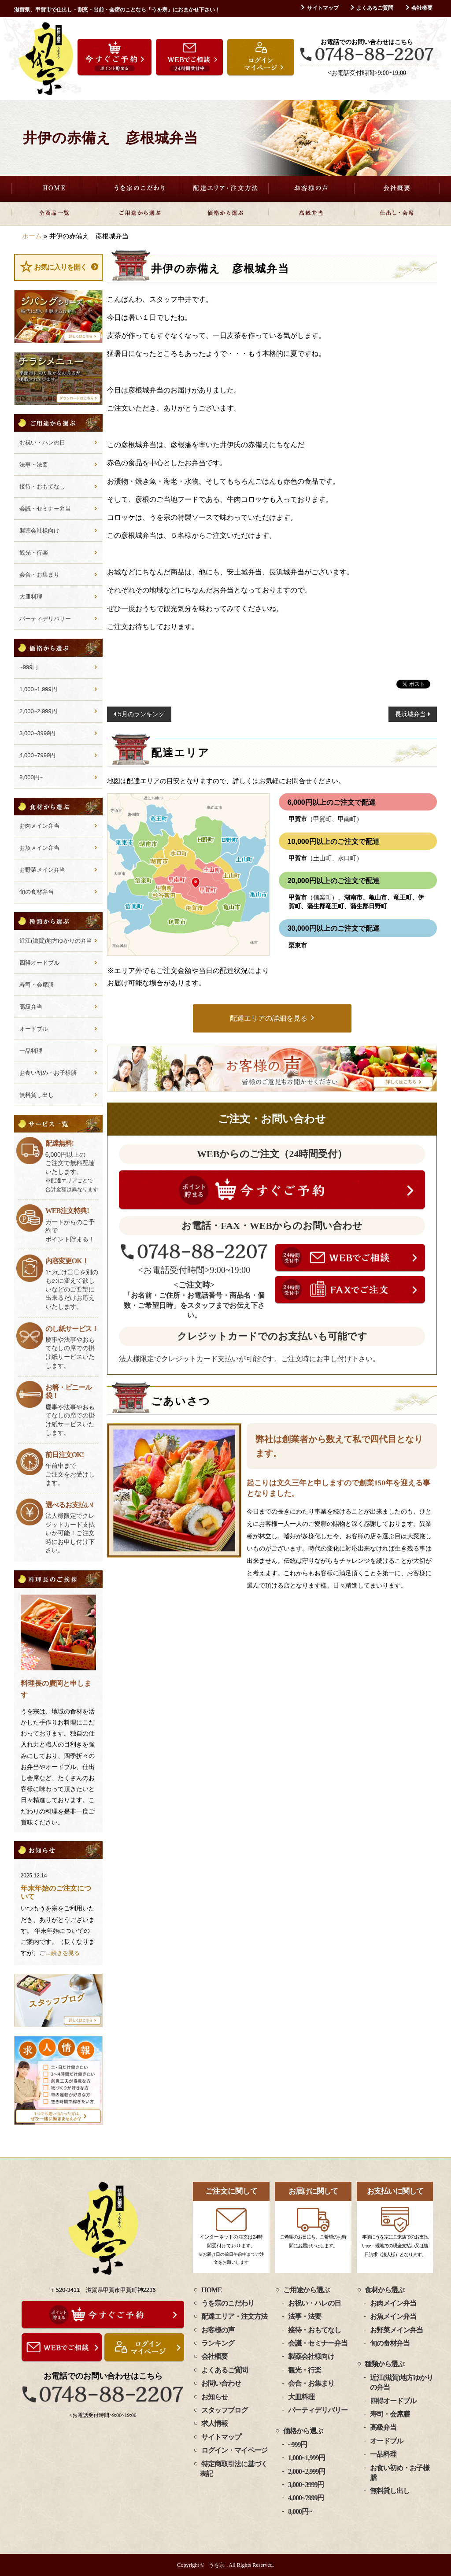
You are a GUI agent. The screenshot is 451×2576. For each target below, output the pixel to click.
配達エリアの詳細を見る (268, 1018)
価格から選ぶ (226, 213)
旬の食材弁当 (36, 891)
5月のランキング (141, 714)
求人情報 (214, 2423)
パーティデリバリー (45, 618)
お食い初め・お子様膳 (48, 1073)
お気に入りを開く (60, 267)
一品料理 (30, 1050)
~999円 (28, 667)
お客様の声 (311, 189)
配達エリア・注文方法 (226, 189)
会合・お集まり (39, 574)
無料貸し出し (36, 1095)
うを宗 (217, 2565)
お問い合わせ (221, 2383)
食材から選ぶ (384, 2290)
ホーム (32, 236)
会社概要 (422, 8)
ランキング (217, 2343)
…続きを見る (62, 1953)
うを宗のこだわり (140, 189)
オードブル (33, 1028)
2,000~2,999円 (38, 711)
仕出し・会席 (397, 213)
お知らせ (214, 2397)
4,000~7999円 (37, 755)
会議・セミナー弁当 (45, 508)
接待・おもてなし (42, 486)
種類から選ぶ (384, 2364)
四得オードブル (39, 962)
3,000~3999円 (37, 733)
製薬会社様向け (39, 530)
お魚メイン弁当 (39, 847)
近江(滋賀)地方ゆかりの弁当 (55, 940)
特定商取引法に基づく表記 (233, 2468)
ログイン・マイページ (234, 2450)
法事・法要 (33, 464)
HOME (54, 189)
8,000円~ (31, 777)
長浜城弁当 (410, 714)
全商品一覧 (54, 213)
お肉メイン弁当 (39, 825)
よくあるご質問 (374, 8)
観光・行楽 (33, 552)
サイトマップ (323, 8)
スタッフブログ (224, 2410)
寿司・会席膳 (36, 984)
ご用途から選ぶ (140, 213)
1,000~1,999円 (38, 689)
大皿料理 (30, 596)
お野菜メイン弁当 (42, 869)
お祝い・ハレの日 (42, 442)
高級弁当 (311, 213)
